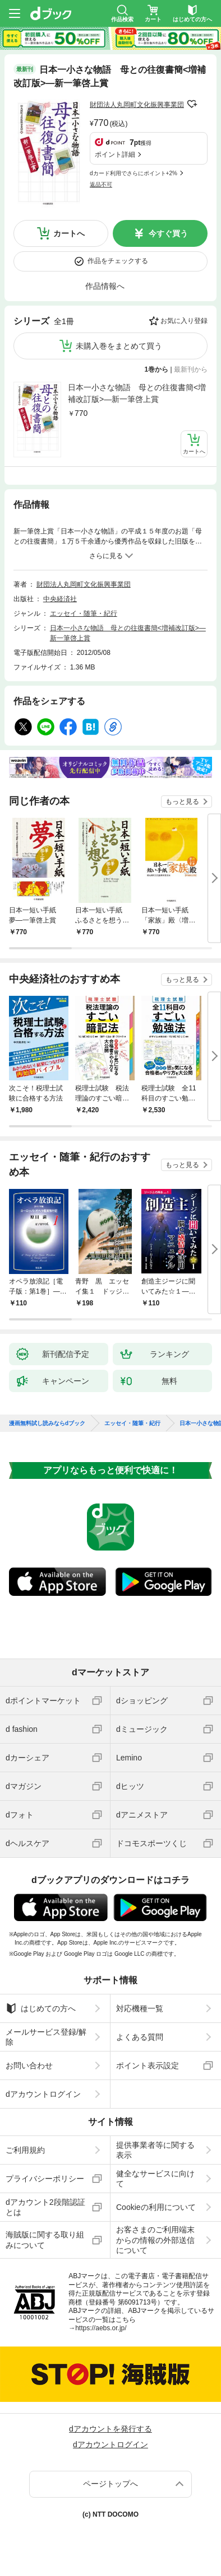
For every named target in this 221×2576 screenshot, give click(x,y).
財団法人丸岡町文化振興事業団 (137, 105)
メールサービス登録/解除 (46, 2036)
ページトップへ (110, 2483)
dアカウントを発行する (110, 2428)
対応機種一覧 (139, 2008)
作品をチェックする (118, 261)
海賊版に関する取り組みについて (45, 2239)
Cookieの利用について (156, 2207)
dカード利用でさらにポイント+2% (133, 173)
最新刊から (191, 369)
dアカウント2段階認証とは (45, 2207)
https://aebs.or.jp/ (100, 2328)
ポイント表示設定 (147, 2065)
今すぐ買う (168, 233)
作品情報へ (105, 286)
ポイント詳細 (115, 154)
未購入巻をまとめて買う (119, 345)
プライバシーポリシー (45, 2178)
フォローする (191, 104)
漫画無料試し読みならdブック (47, 1423)
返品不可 (101, 184)
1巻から (157, 369)
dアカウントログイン (43, 2094)
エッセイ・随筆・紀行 (83, 613)
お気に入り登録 (184, 321)
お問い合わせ (29, 2065)
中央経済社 (60, 599)
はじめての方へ (41, 2008)
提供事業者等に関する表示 (155, 2150)
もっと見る (182, 801)
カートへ (69, 233)
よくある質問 (139, 2036)
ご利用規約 (25, 2150)
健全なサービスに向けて (155, 2178)
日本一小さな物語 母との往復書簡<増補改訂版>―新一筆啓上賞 (137, 393)
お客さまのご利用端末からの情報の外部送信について (155, 2239)
